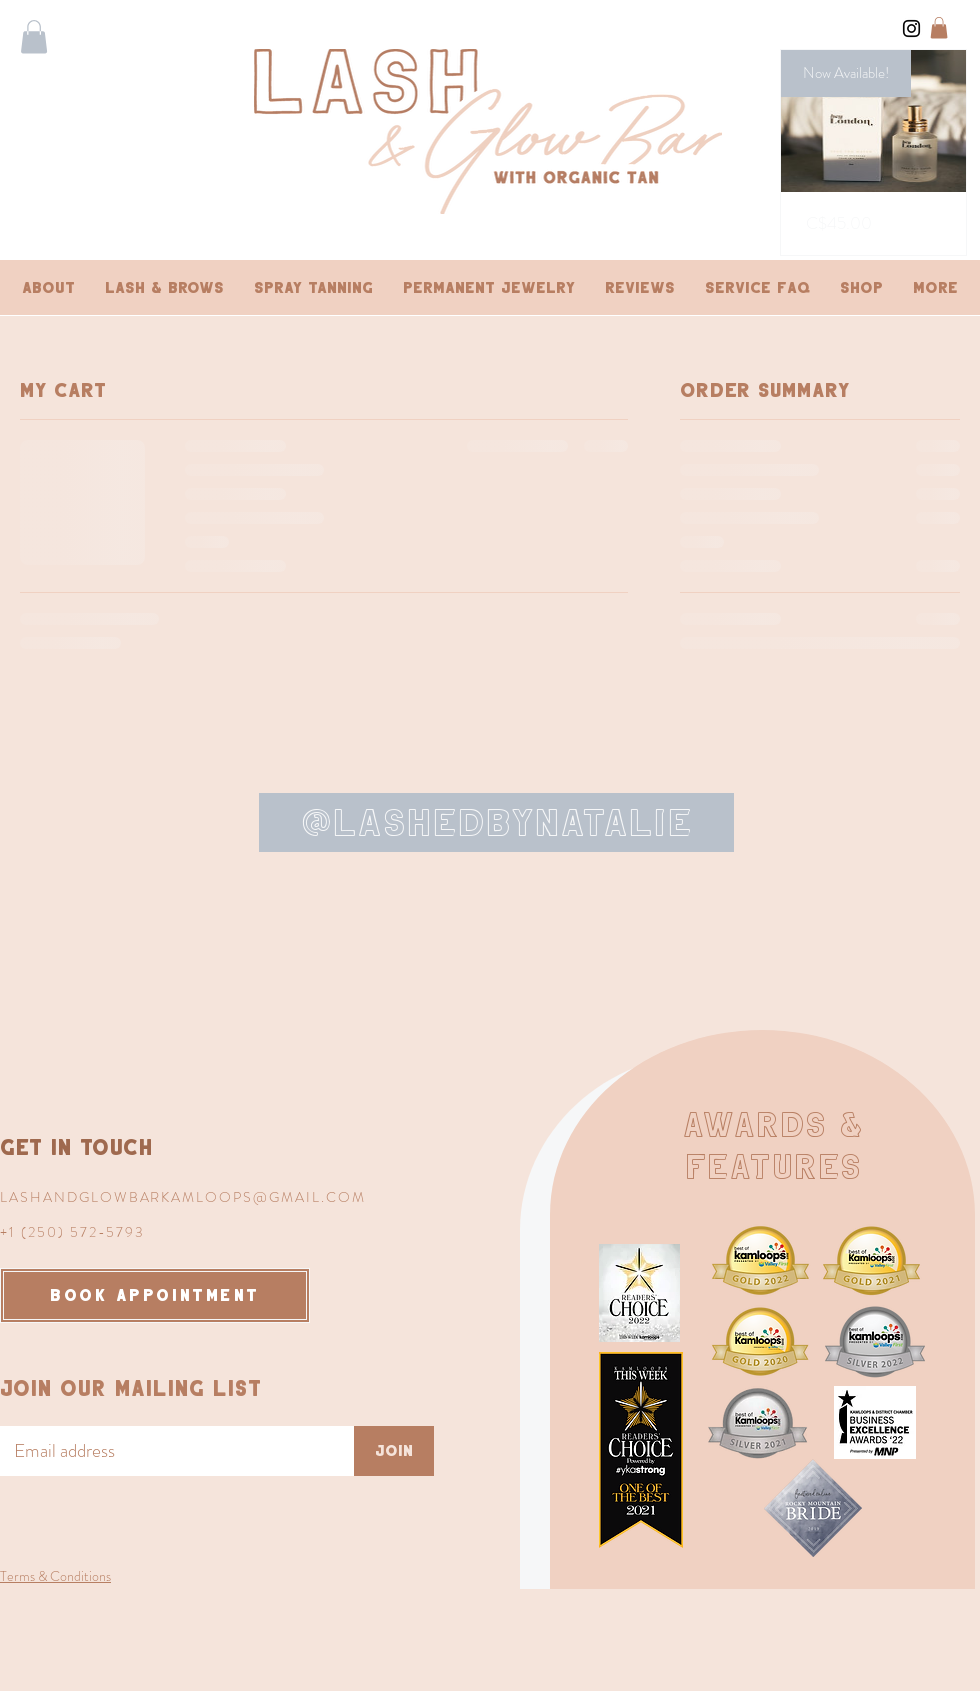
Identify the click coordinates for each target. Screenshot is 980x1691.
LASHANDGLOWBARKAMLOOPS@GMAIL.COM (183, 1197)
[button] (34, 36)
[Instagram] (911, 28)
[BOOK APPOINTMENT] (155, 1295)
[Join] (394, 1451)
